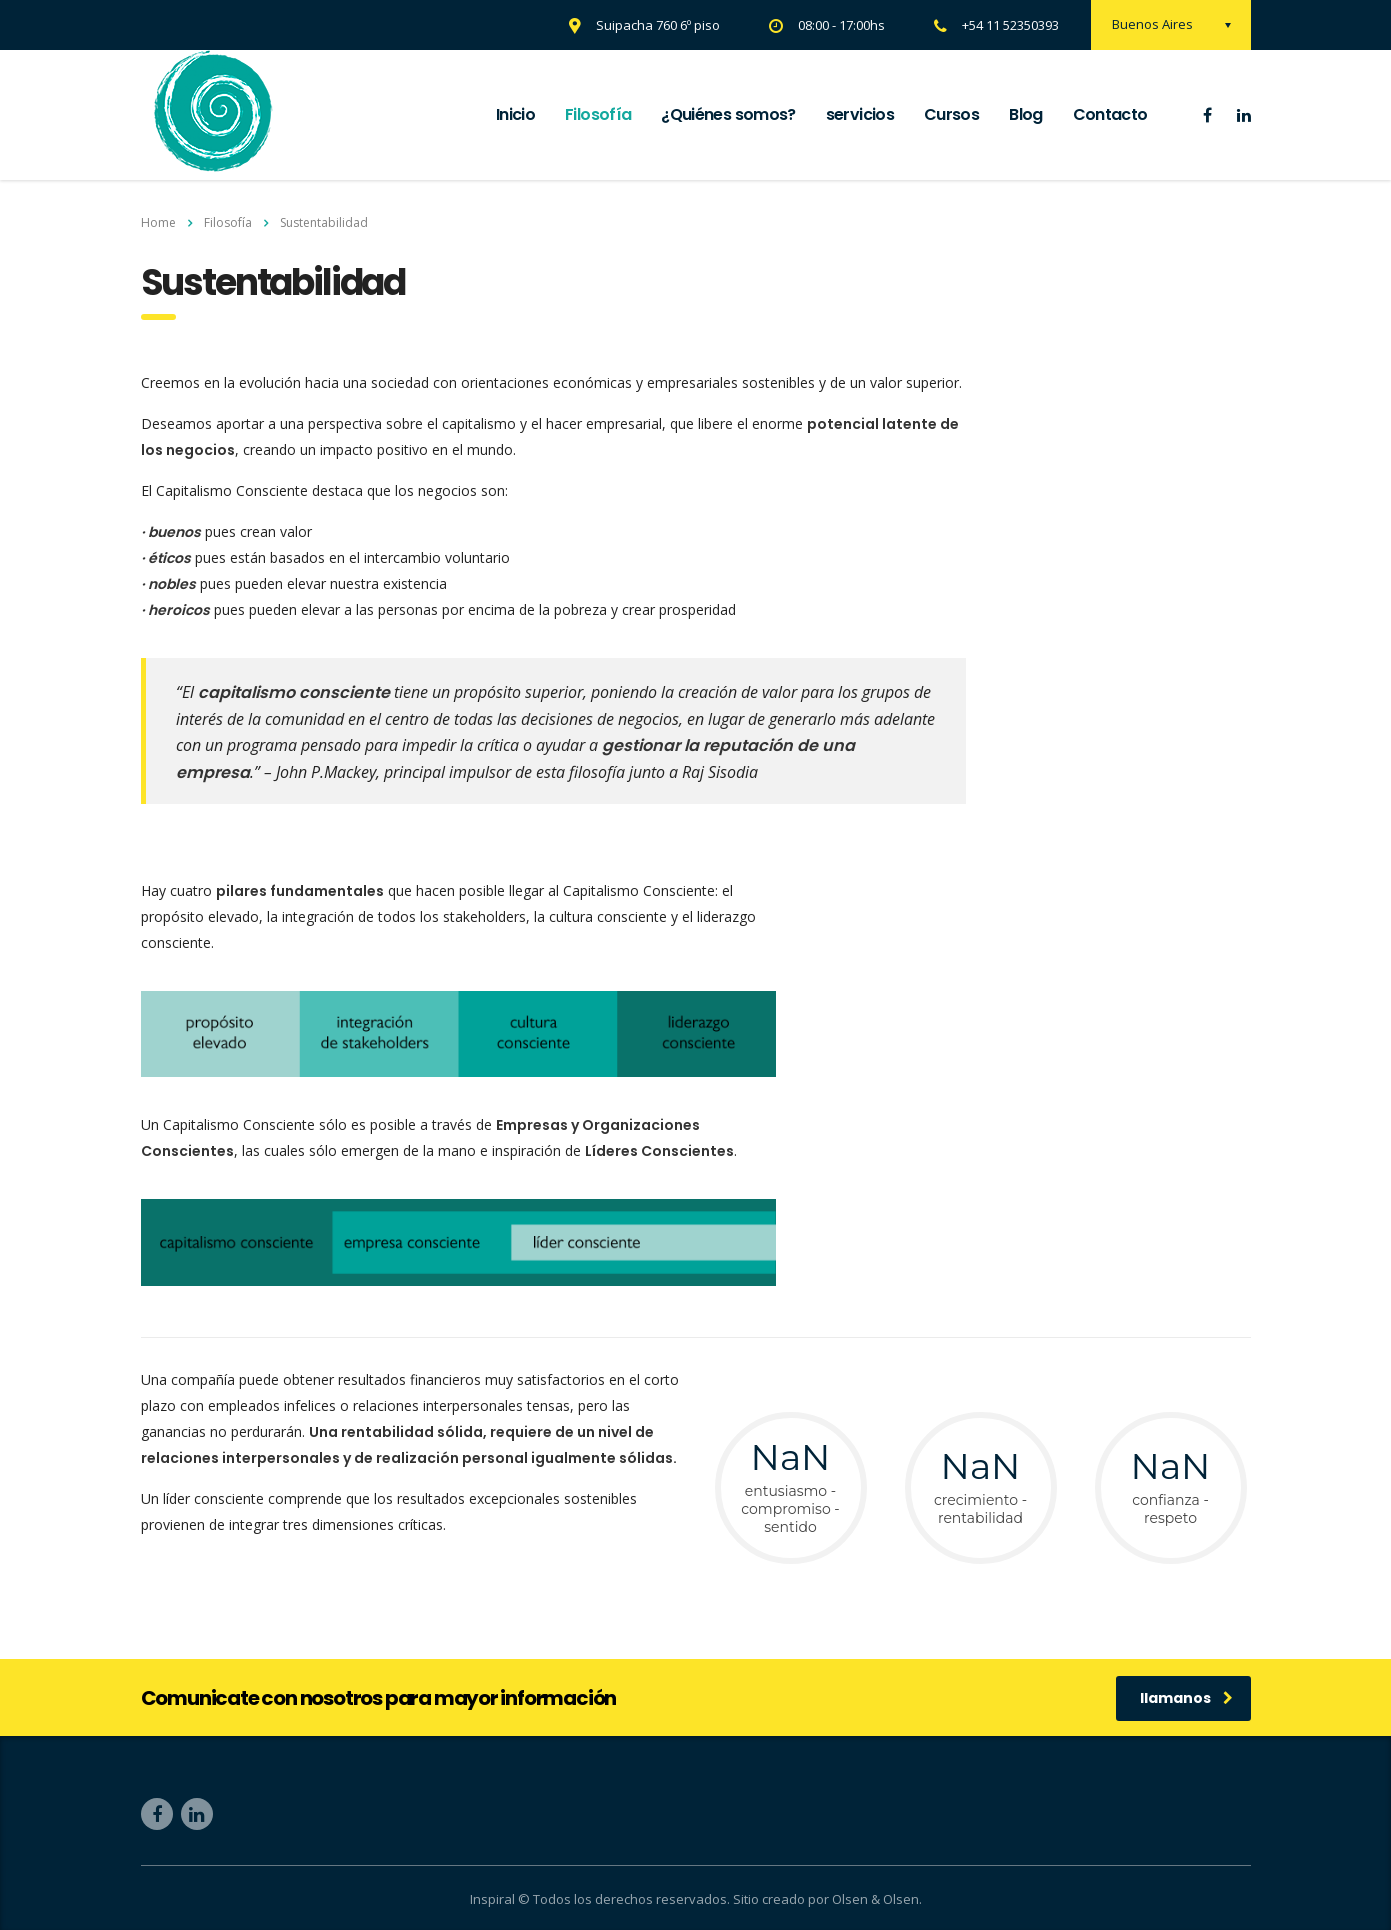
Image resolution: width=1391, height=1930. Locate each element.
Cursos (951, 114)
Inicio (515, 114)
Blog (1025, 114)
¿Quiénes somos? (728, 114)
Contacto (1110, 114)
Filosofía (598, 114)
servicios (860, 114)
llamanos (1186, 1698)
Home (158, 222)
